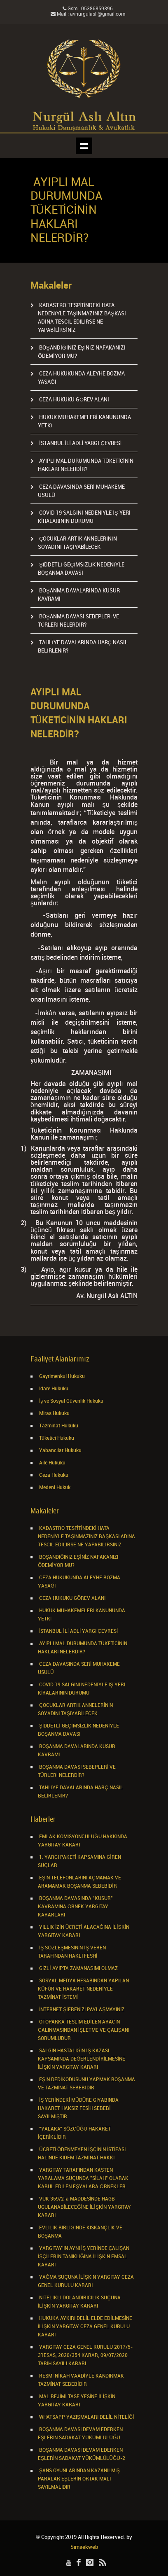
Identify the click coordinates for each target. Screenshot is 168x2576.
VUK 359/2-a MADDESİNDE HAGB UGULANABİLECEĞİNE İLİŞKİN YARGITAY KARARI (84, 2207)
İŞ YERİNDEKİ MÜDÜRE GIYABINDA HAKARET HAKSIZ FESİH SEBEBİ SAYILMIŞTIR (78, 2108)
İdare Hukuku (53, 1389)
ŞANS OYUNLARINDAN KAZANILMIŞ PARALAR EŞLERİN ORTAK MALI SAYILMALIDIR (79, 2479)
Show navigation (84, 146)
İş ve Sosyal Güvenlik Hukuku (70, 1401)
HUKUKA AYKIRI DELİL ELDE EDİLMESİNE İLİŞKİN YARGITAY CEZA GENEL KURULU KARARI (85, 2327)
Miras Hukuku (54, 1413)
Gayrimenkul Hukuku (61, 1376)
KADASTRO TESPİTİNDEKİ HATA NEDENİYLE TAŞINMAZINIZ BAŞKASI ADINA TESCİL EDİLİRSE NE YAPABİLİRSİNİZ (86, 1537)
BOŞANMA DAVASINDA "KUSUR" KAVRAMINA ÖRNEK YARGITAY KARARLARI (75, 1907)
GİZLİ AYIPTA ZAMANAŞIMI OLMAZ (78, 1968)
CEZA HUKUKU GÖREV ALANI (73, 400)
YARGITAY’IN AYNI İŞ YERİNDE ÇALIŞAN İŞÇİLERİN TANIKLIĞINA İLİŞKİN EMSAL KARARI (83, 2257)
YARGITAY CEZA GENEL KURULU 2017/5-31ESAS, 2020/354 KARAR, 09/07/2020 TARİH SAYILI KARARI (85, 2355)
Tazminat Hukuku (58, 1426)
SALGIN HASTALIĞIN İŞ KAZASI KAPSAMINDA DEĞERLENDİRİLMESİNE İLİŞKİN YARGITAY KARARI (81, 2059)
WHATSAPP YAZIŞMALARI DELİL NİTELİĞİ (86, 2417)
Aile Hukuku (51, 1463)
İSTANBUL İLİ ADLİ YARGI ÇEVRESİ (79, 443)
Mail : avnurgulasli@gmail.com (88, 14)
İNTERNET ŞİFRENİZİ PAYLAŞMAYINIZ (81, 2009)
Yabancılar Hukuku (60, 1450)
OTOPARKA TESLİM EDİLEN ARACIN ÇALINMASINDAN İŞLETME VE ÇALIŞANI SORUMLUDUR (83, 2030)
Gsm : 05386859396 (88, 9)
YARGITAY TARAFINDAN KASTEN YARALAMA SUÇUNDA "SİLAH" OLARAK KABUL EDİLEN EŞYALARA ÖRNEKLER (83, 2178)
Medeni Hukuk (54, 1487)
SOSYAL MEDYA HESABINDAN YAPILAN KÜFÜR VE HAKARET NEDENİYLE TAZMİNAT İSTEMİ (83, 1989)
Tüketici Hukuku (56, 1438)
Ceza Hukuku (53, 1475)
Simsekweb (84, 2547)
